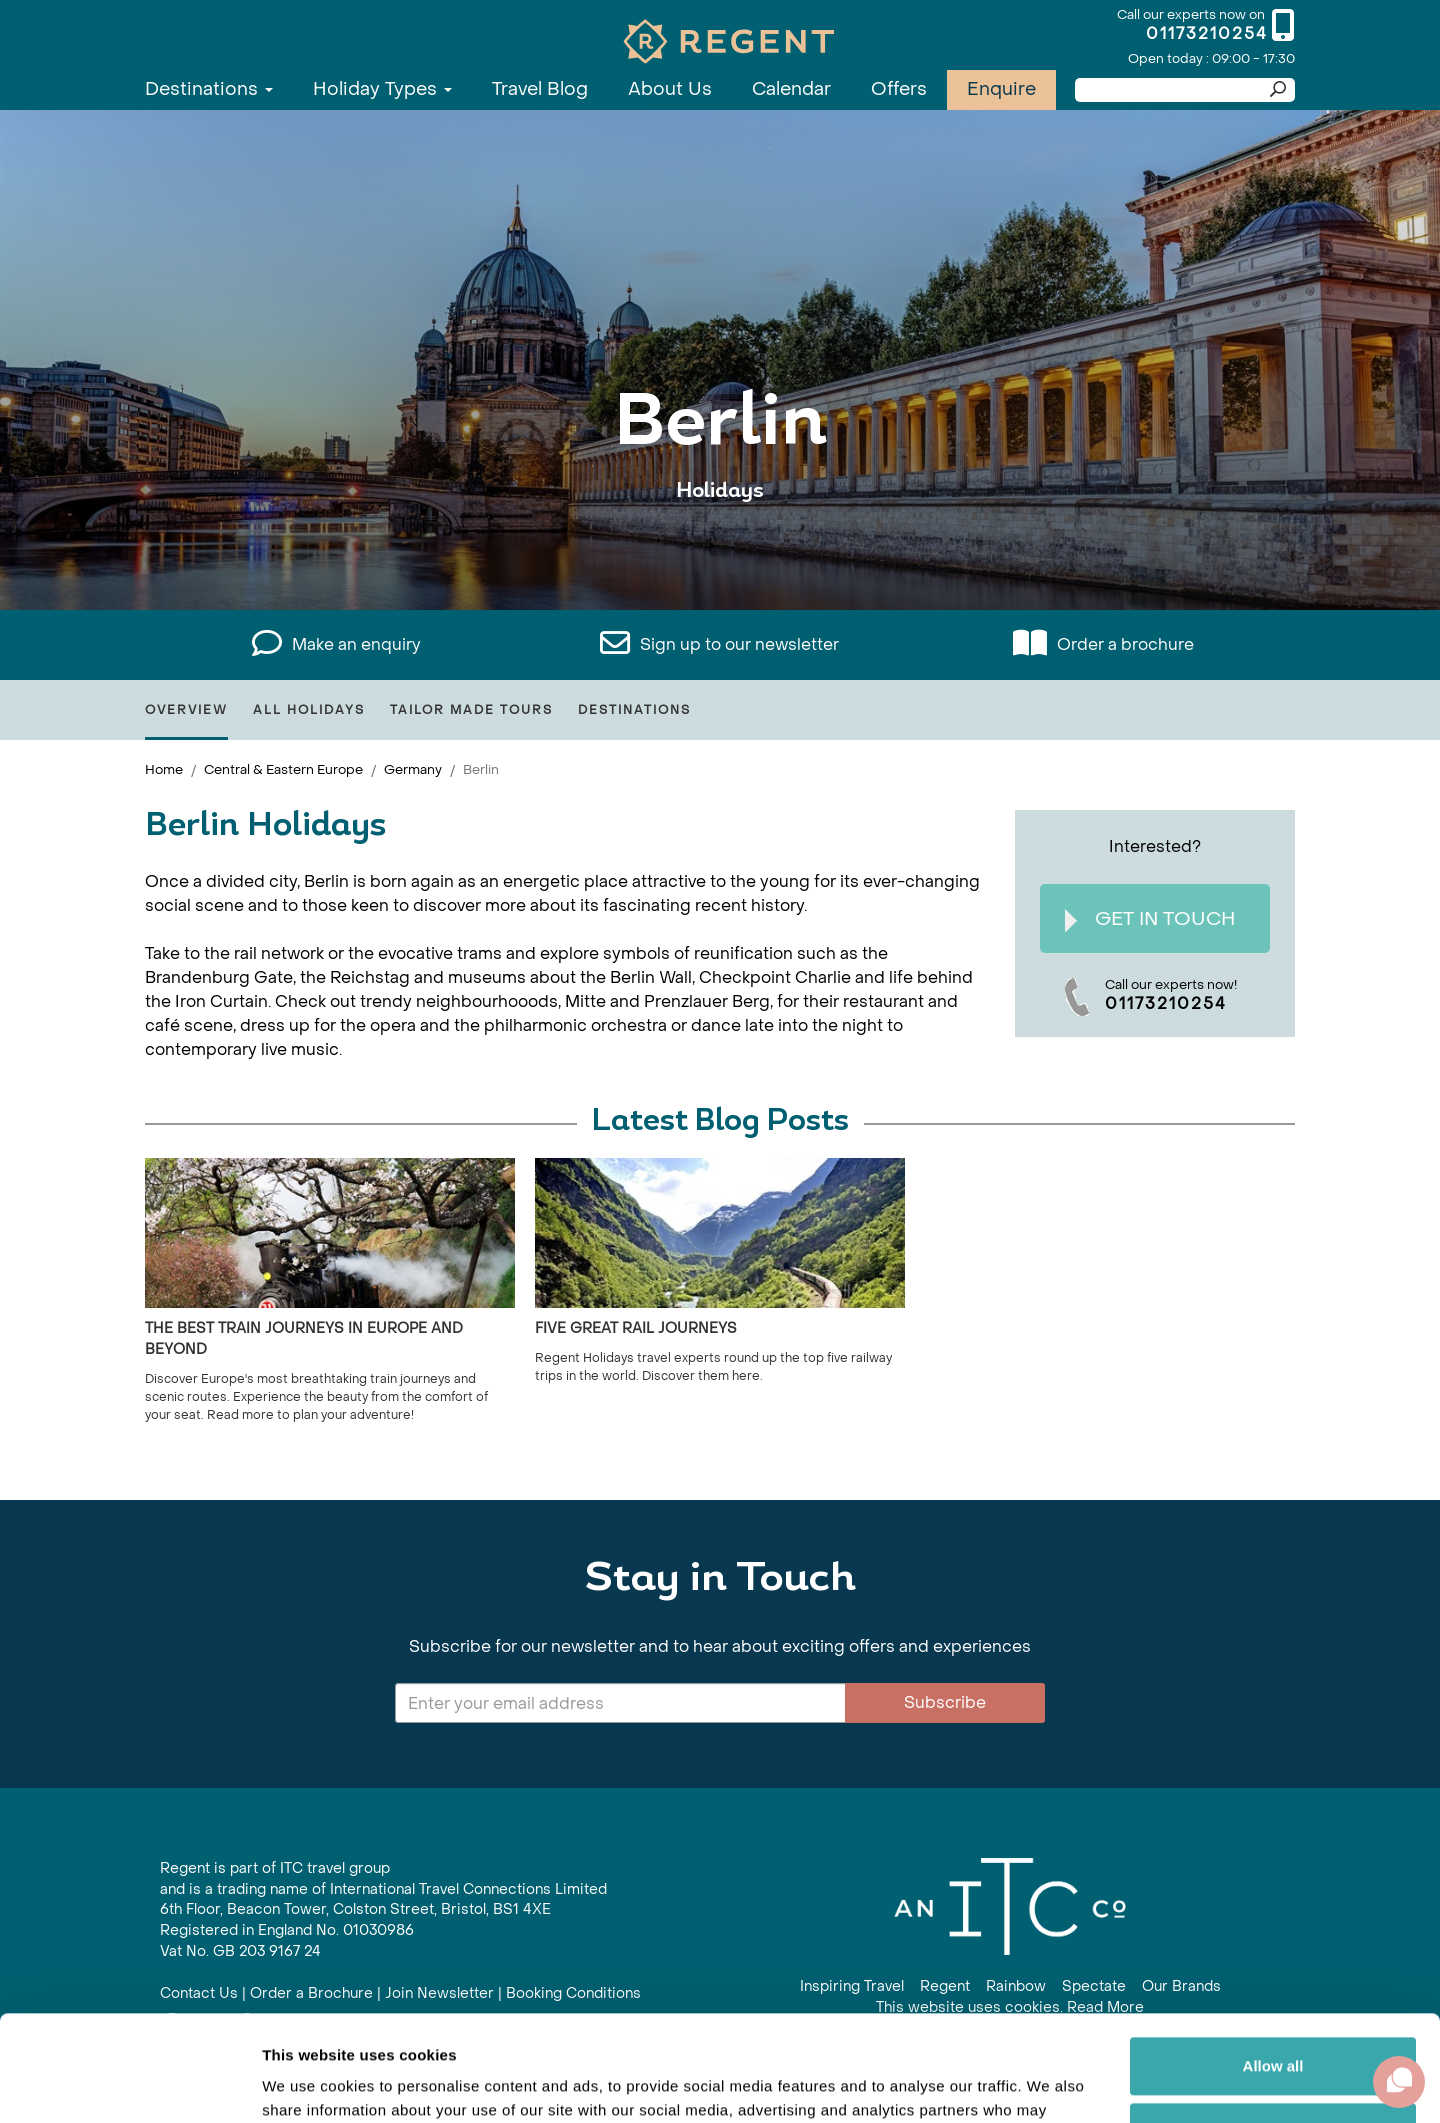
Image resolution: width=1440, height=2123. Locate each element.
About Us (670, 89)
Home (164, 769)
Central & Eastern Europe (283, 769)
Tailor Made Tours (471, 710)
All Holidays (309, 710)
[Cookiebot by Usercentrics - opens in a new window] (129, 2084)
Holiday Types (382, 89)
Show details (308, 2083)
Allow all (1273, 1960)
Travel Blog (540, 89)
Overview (186, 710)
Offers (899, 89)
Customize (1274, 2025)
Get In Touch (1150, 919)
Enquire (1001, 89)
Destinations (209, 89)
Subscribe (945, 1702)
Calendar (791, 89)
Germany (413, 769)
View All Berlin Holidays (720, 552)
